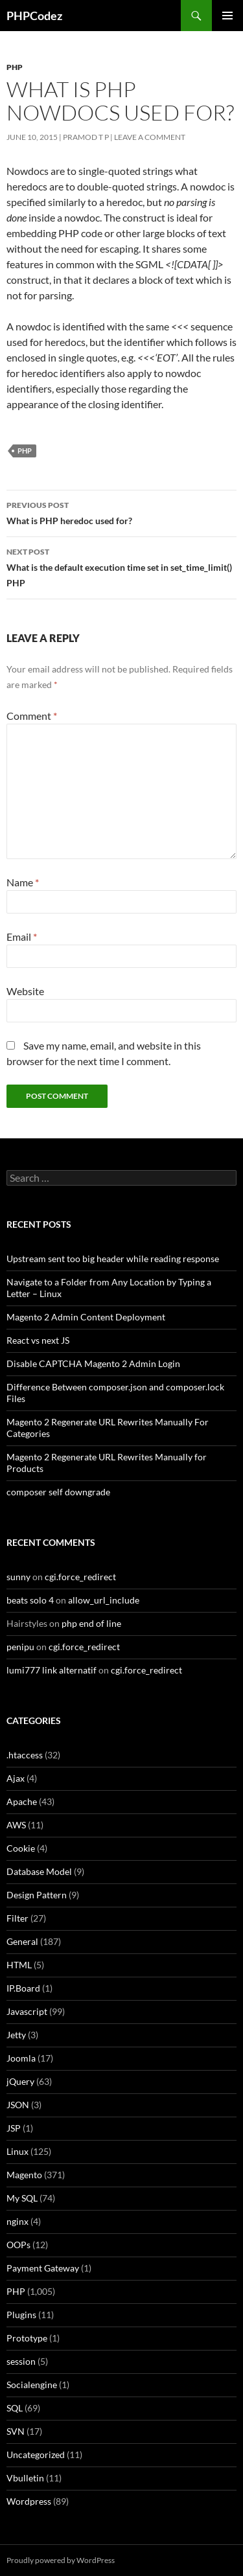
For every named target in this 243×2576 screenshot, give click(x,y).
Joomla (21, 2058)
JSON (17, 2104)
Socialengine (31, 2384)
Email (21, 936)
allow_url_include (103, 1599)
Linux (17, 2151)
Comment (31, 715)
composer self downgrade (58, 1491)
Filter (17, 1918)
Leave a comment (149, 137)
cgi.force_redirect (80, 1576)
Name (22, 882)
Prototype (26, 2337)
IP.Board (23, 1988)
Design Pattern (36, 1894)
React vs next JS (37, 1340)
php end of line (91, 1623)
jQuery (20, 2081)
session (21, 2361)
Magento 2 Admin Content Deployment (85, 1316)
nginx (17, 2221)
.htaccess (24, 1754)
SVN (15, 2431)
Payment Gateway (42, 2267)
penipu (20, 1646)
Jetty (16, 2034)
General (22, 1941)
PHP (14, 67)
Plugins (21, 2314)
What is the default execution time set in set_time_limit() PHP (121, 566)
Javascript (26, 2011)
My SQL (22, 2197)
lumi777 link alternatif (51, 1669)
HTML (19, 1964)
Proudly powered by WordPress (60, 2560)
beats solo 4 (30, 1599)
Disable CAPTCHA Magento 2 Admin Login (93, 1363)
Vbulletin (25, 2477)
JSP (13, 2127)
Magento (24, 2174)
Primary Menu (227, 15)
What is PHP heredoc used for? (121, 512)
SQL (14, 2407)
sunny (18, 1576)
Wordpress (28, 2501)
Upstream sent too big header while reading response (112, 1258)
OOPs (18, 2244)
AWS (16, 1824)
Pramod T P (86, 137)
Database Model (39, 1871)
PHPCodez (34, 15)
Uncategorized (35, 2454)
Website (25, 991)
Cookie (20, 1848)
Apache (21, 1801)
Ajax (15, 1778)
